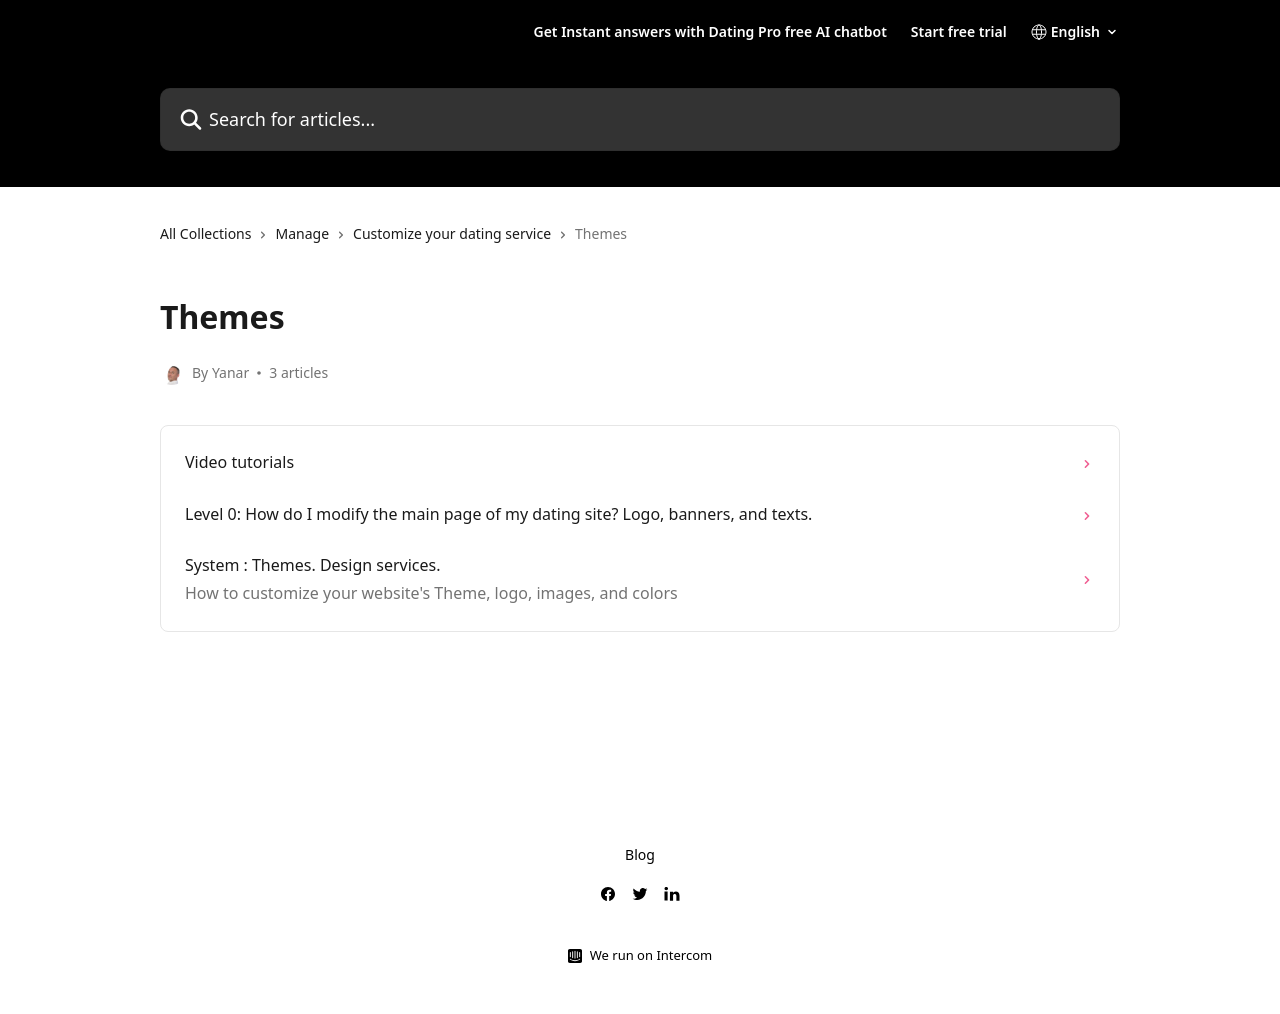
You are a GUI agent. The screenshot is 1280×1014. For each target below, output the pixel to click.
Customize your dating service (452, 233)
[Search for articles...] (640, 119)
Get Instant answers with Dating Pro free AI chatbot (709, 32)
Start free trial (959, 32)
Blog (640, 854)
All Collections (205, 233)
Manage (302, 233)
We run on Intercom (651, 955)
